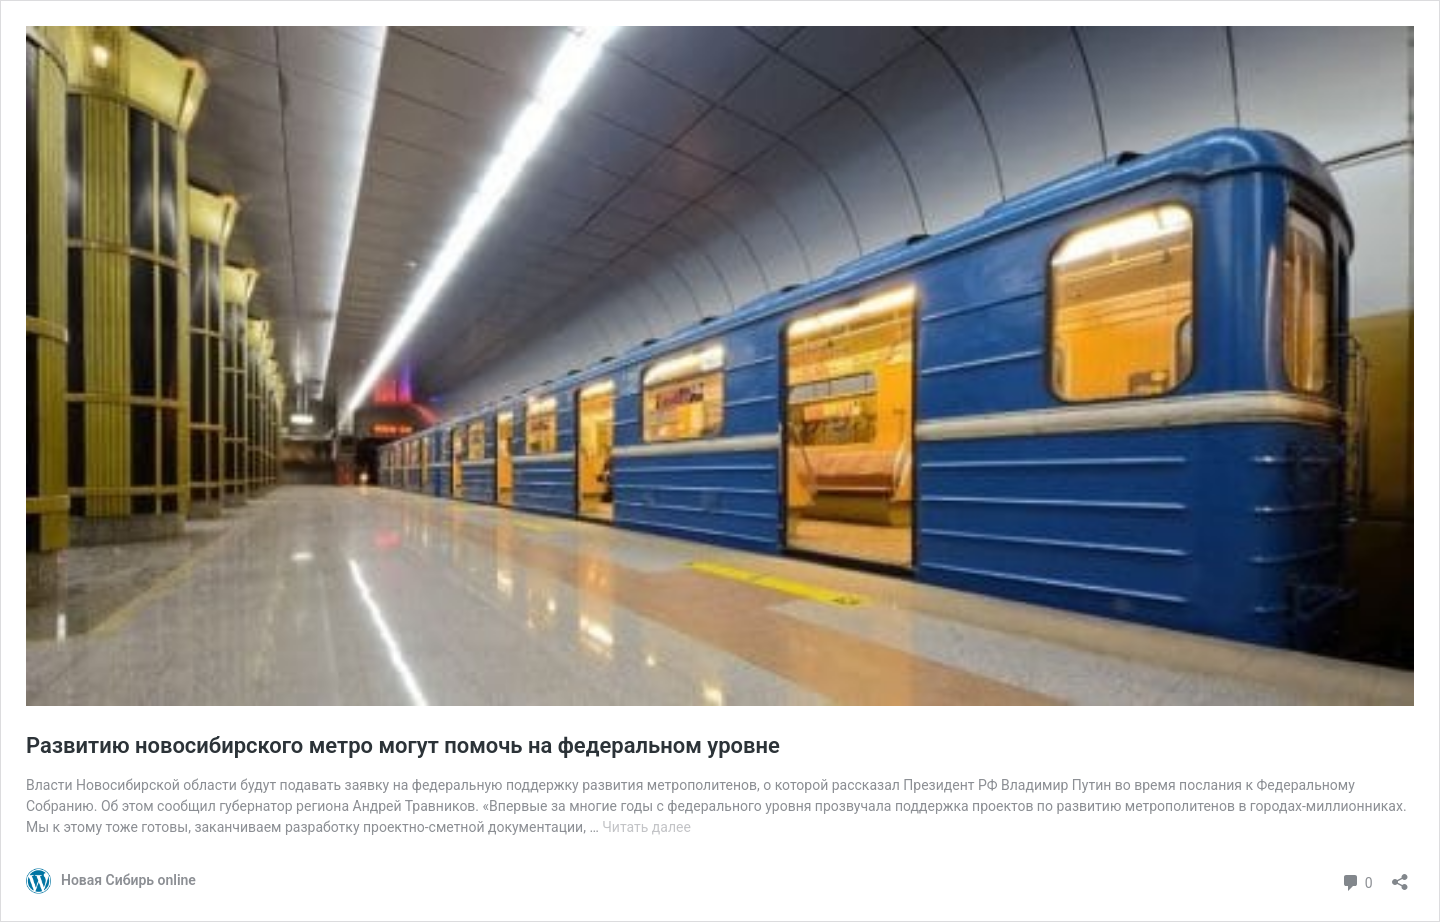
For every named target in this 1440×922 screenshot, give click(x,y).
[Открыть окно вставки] (1400, 875)
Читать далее (646, 827)
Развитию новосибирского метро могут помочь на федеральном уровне (403, 745)
